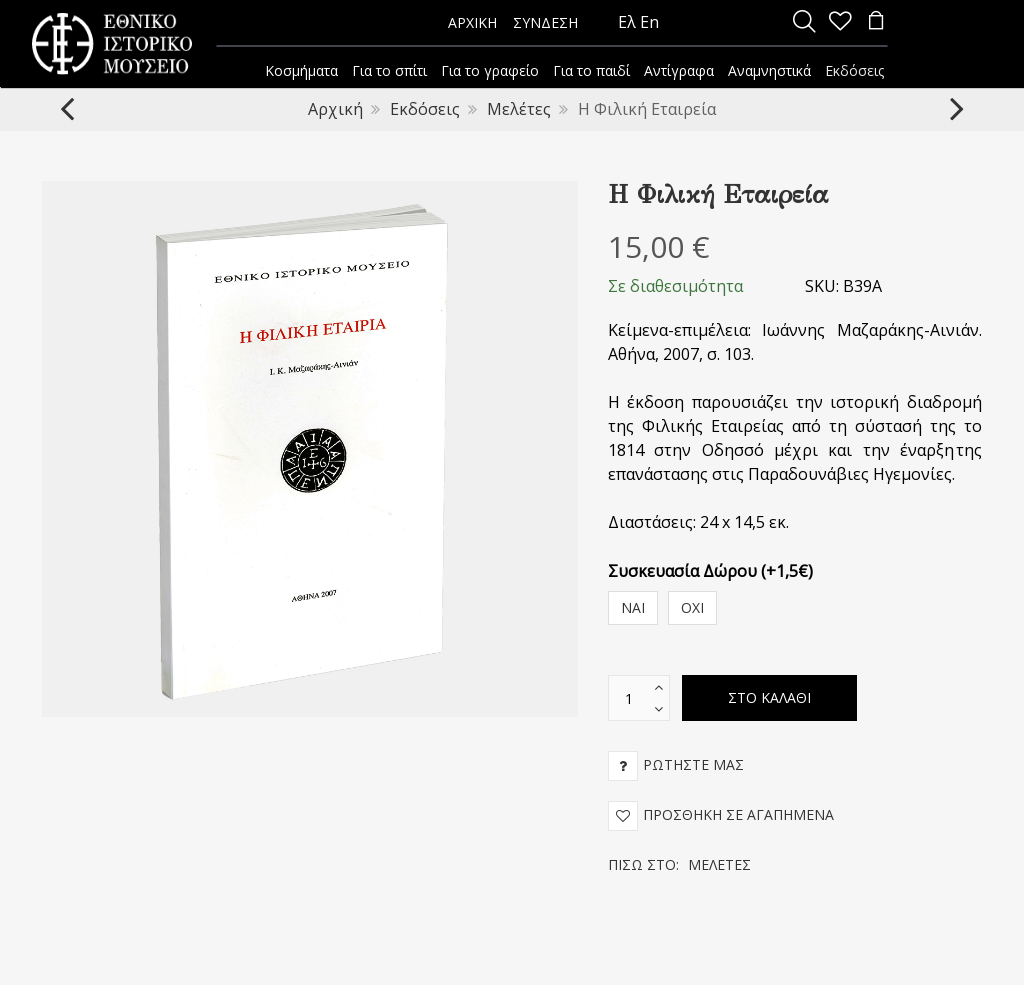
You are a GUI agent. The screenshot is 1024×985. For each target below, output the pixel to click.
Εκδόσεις (425, 109)
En (649, 22)
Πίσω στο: (679, 864)
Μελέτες (519, 109)
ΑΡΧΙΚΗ (472, 22)
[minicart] (876, 22)
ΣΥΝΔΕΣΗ (545, 22)
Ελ (627, 22)
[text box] (629, 698)
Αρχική (335, 109)
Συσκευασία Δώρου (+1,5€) (710, 571)
